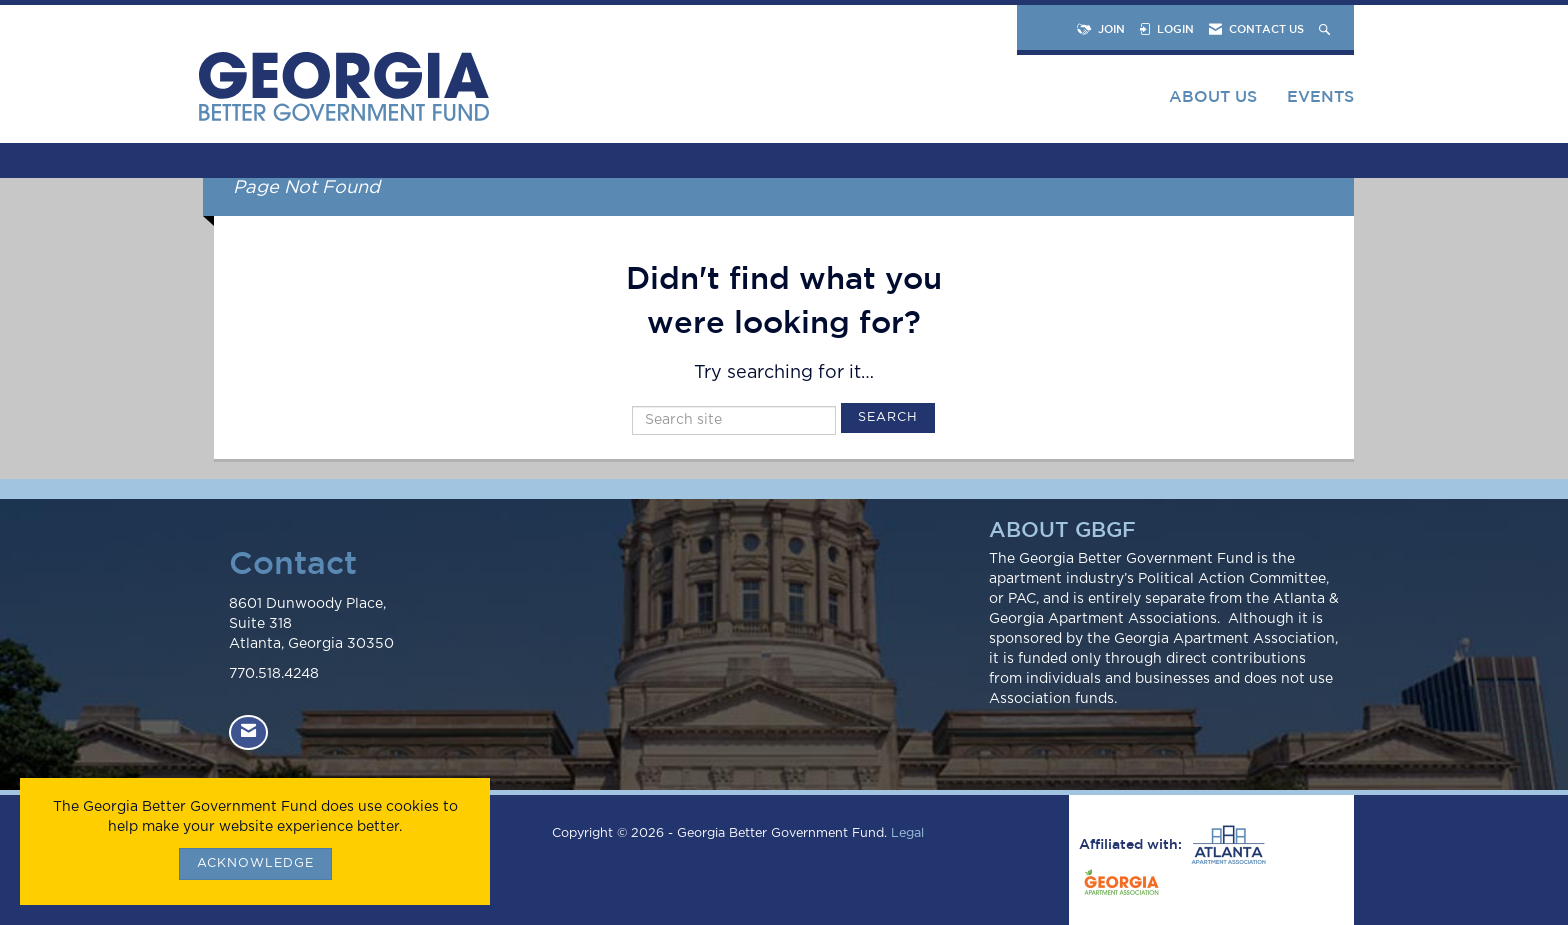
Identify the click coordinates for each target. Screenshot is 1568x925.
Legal (907, 833)
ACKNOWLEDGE (255, 863)
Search (888, 417)
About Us (1213, 96)
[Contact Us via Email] (248, 732)
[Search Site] (1326, 28)
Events (1320, 96)
